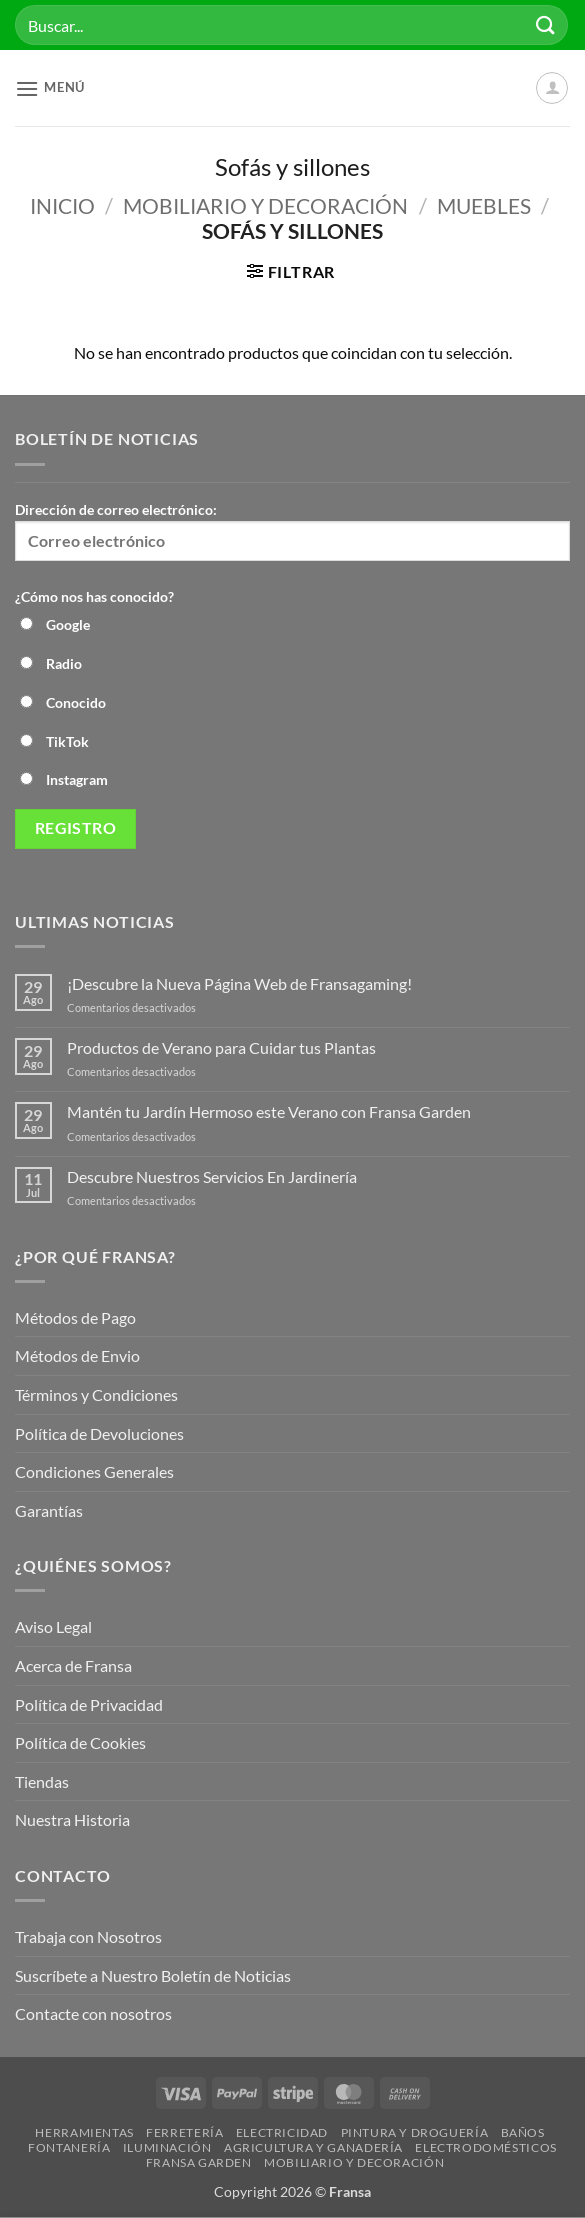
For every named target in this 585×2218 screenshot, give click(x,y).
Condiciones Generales (94, 1471)
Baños (523, 2132)
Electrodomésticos (485, 2147)
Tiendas (42, 1781)
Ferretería (184, 2132)
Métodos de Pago (75, 1317)
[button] (50, 88)
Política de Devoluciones (99, 1433)
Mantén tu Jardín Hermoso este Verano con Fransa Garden (269, 1111)
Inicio (62, 205)
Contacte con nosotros (93, 2013)
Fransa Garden (199, 2162)
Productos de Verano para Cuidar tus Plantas (221, 1047)
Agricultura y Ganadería (313, 2147)
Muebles (484, 205)
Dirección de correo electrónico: (292, 531)
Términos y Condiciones (96, 1394)
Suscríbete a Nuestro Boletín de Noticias (153, 1975)
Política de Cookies (80, 1742)
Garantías (49, 1510)
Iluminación (167, 2147)
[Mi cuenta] (552, 88)
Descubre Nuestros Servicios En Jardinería (213, 1176)
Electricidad (282, 2132)
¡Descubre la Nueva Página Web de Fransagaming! (239, 983)
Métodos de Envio (77, 1355)
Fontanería (69, 2147)
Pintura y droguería (415, 2132)
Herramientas (84, 2132)
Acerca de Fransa (73, 1665)
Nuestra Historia (74, 1819)
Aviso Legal (53, 1626)
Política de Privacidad (89, 1704)
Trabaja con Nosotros (88, 1936)
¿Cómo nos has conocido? (94, 596)
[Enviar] (546, 24)
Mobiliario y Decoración (265, 205)
